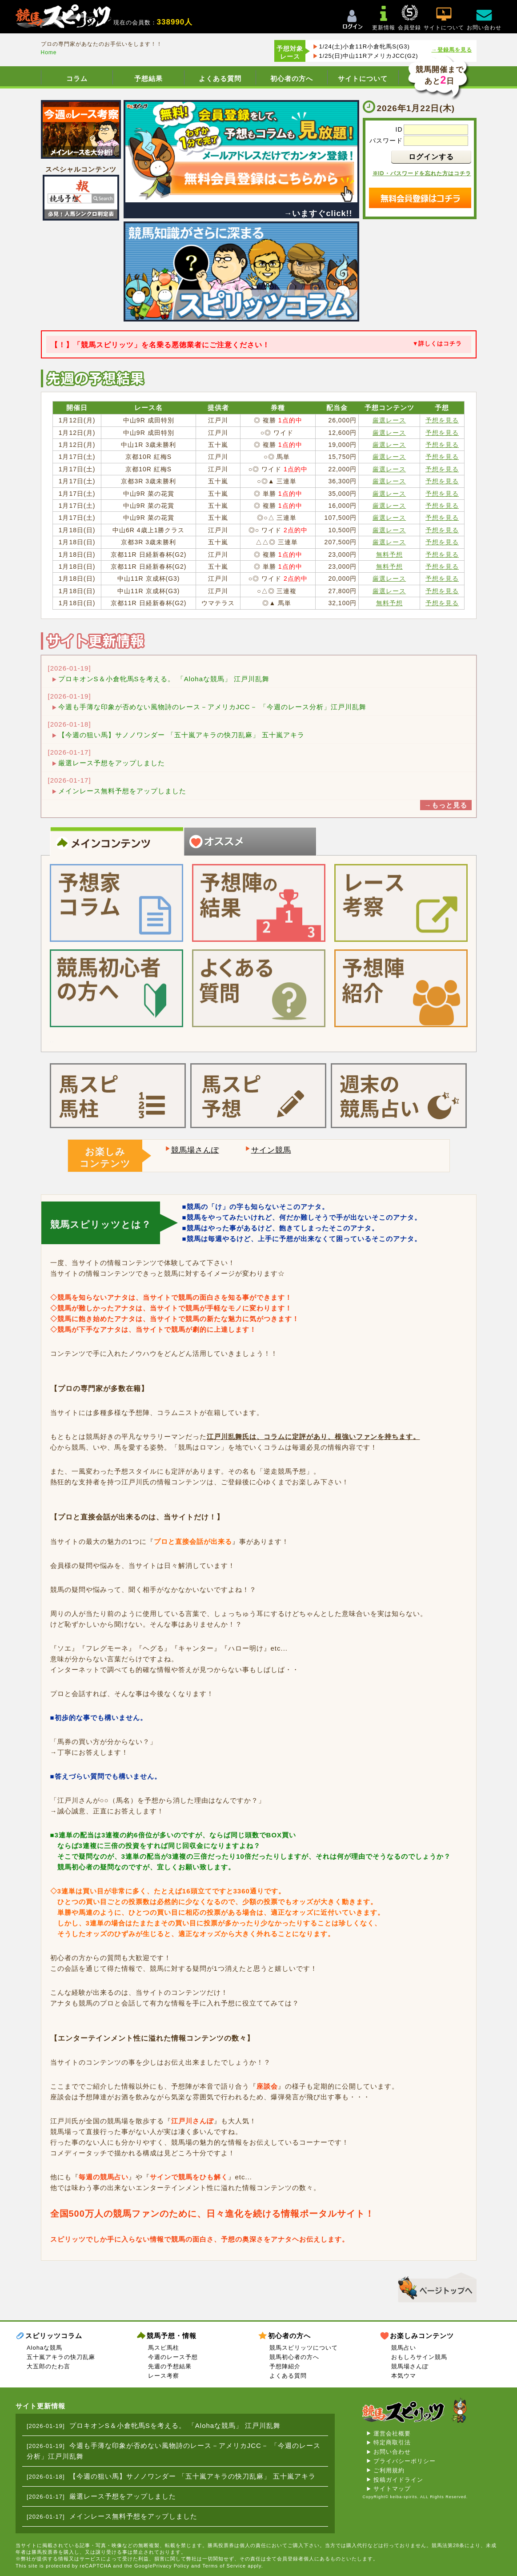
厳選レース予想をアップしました (111, 763)
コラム (77, 78)
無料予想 (389, 554)
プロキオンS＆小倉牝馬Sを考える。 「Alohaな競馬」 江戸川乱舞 (164, 679)
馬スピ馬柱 (163, 2347)
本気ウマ (403, 2375)
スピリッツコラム (53, 2335)
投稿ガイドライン (398, 2479)
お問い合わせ (392, 2451)
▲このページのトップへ (434, 2286)
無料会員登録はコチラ (420, 198)
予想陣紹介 (285, 2366)
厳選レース (389, 420)
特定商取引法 (392, 2442)
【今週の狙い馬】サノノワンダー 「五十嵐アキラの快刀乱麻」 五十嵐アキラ (181, 735)
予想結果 (148, 78)
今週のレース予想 (173, 2357)
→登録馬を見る (452, 50)
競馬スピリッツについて (303, 2347)
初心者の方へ (291, 78)
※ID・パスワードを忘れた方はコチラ (422, 173)
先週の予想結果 (170, 2366)
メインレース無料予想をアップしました (122, 791)
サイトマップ (392, 2488)
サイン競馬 (271, 1150)
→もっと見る (446, 805)
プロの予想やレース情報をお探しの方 (110, 863)
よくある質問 (220, 78)
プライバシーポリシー (404, 2461)
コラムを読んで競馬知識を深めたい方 (243, 863)
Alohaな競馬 (44, 2347)
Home (49, 52)
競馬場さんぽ (195, 1150)
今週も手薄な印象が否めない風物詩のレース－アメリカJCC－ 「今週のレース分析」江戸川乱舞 (212, 707)
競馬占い (403, 2347)
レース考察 (163, 2375)
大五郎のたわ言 (48, 2366)
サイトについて (363, 78)
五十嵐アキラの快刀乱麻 (61, 2357)
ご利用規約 (389, 2470)
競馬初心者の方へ (294, 2357)
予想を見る (442, 420)
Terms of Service (224, 2565)
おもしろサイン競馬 (419, 2357)
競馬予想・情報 (171, 2335)
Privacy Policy (171, 2565)
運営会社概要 (392, 2433)
